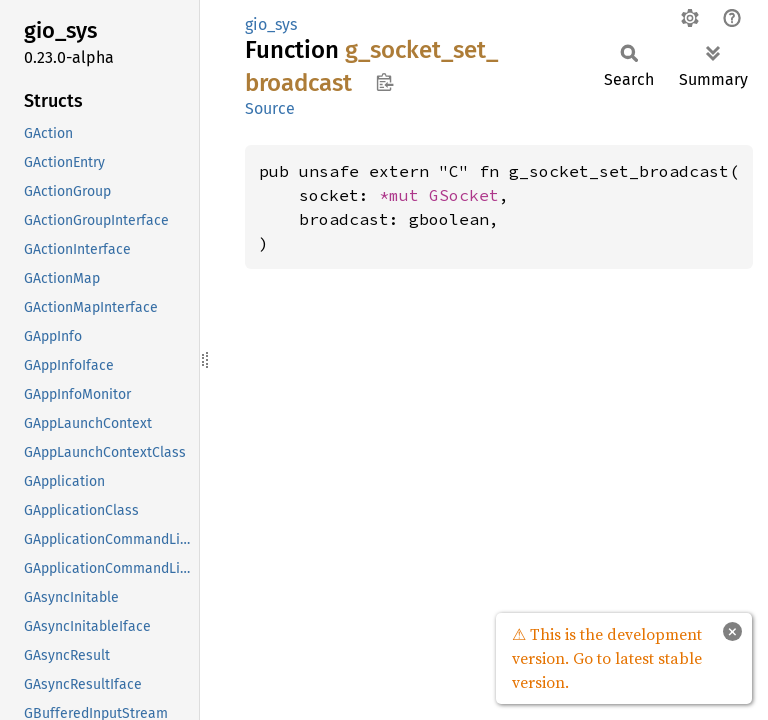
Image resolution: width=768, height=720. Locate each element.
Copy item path (384, 82)
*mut (404, 195)
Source (270, 108)
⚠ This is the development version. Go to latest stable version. (607, 658)
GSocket (464, 195)
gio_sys (271, 24)
